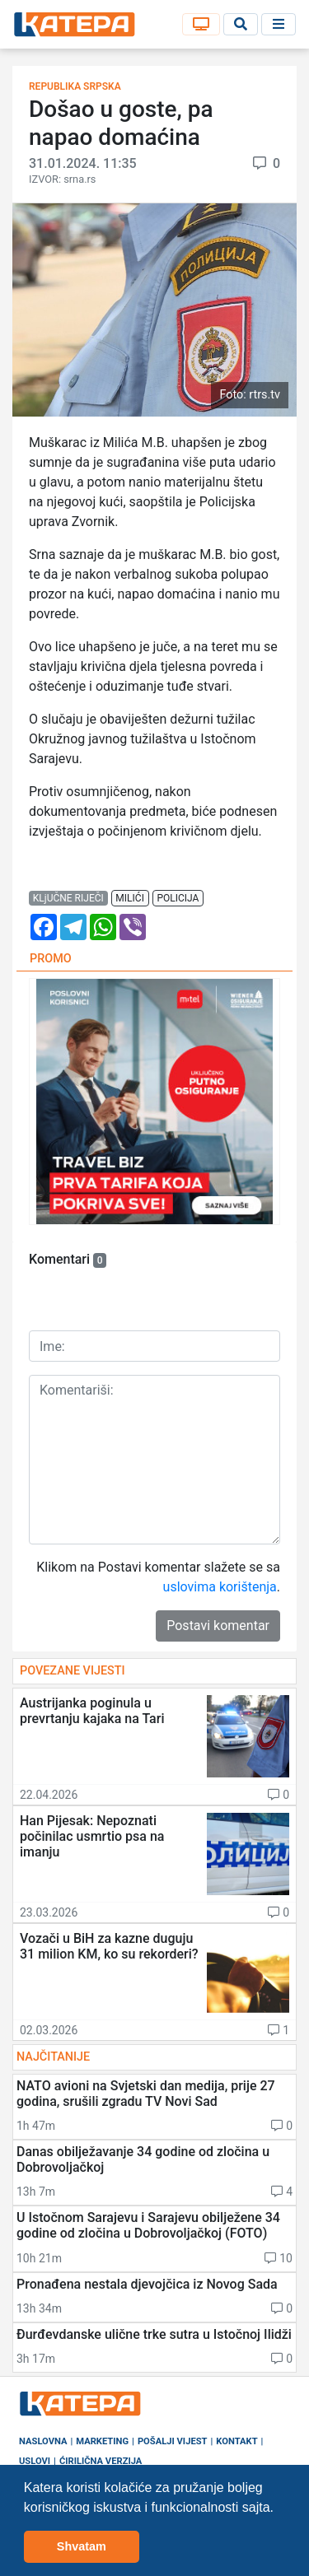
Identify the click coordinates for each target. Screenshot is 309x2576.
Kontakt (236, 2441)
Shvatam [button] (81, 2546)
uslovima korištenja (220, 1587)
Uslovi (34, 2461)
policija (178, 898)
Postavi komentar (217, 1625)
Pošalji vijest (173, 2441)
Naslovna (43, 2441)
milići (129, 898)
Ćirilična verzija (100, 2461)
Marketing (102, 2441)
